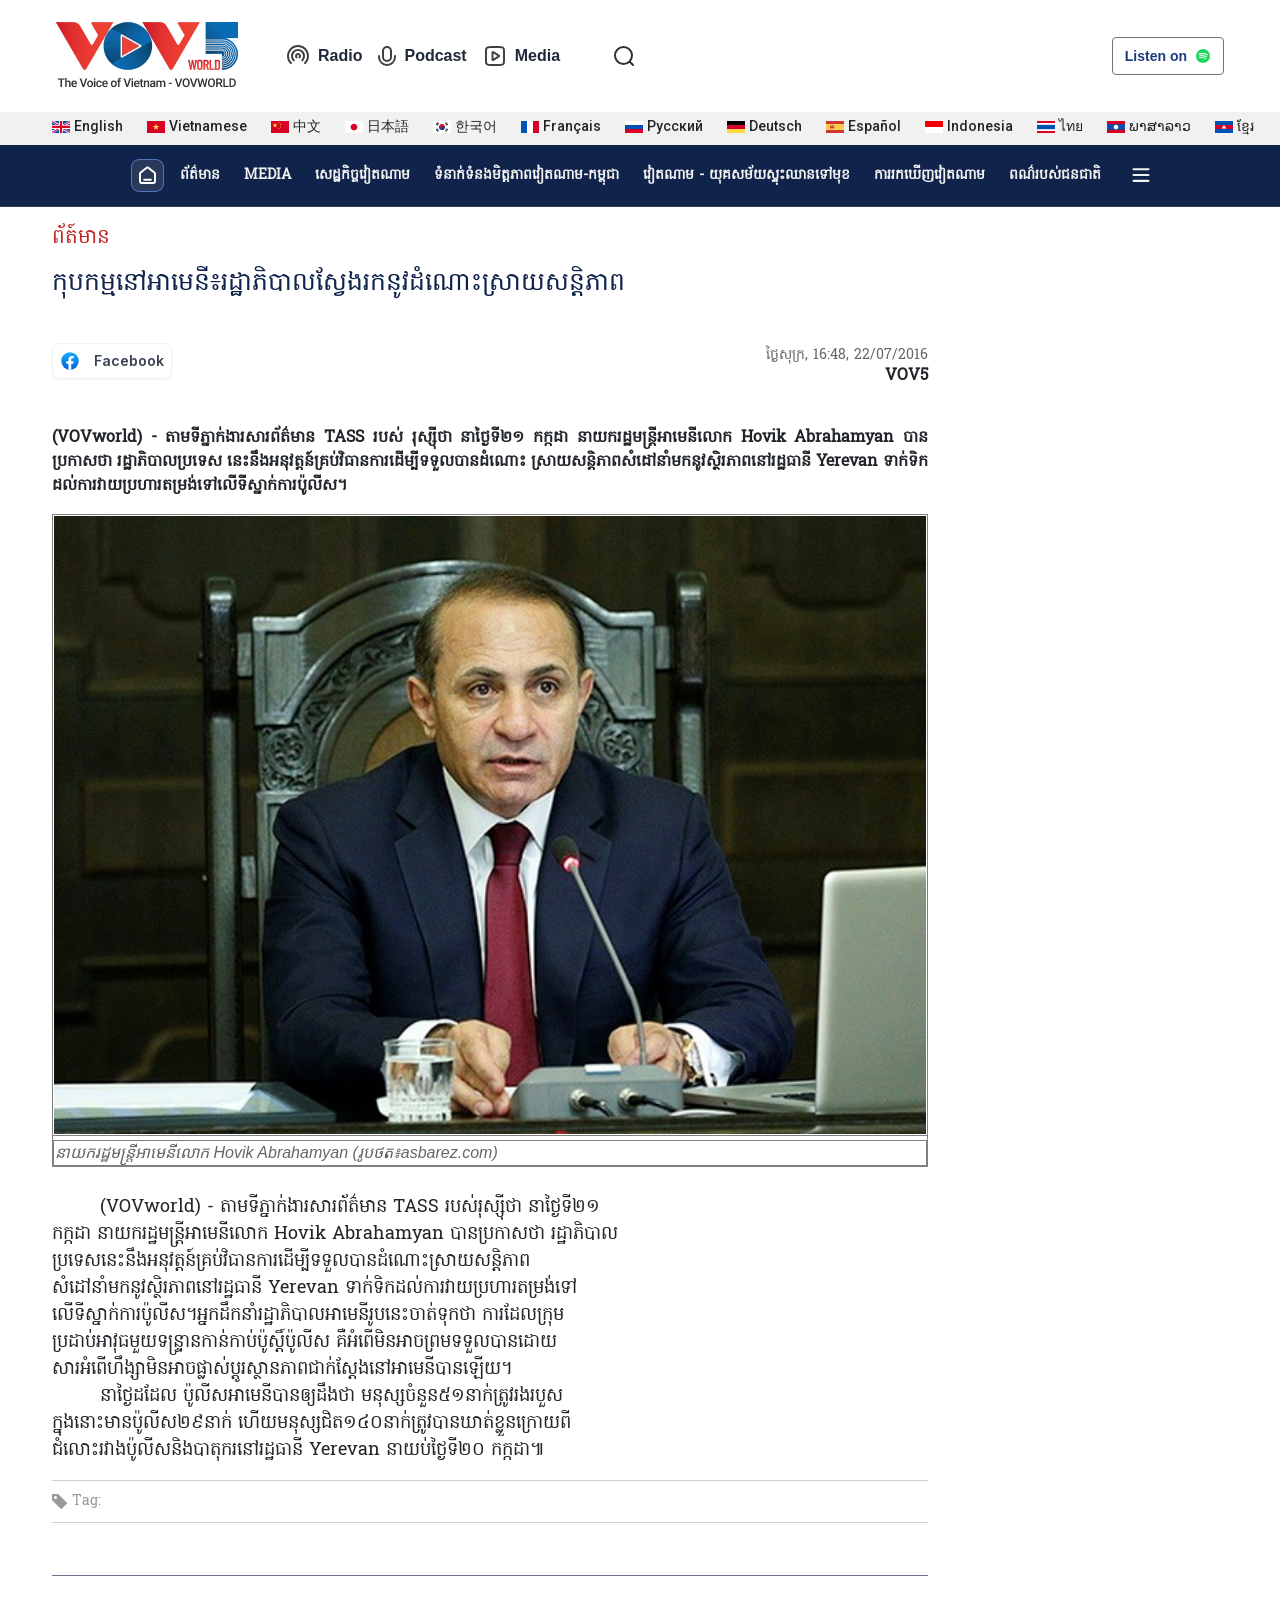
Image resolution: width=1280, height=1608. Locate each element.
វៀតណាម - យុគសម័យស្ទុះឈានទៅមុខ (746, 175)
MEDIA (267, 175)
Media (521, 56)
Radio (324, 56)
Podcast (422, 56)
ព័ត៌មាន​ (200, 175)
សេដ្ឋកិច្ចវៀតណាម (362, 175)
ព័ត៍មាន (81, 238)
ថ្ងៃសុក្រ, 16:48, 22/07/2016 (847, 355)
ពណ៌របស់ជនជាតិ (1055, 175)
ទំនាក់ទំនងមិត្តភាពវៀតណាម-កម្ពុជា (526, 175)
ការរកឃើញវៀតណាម (929, 175)
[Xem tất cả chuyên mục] (1141, 175)
